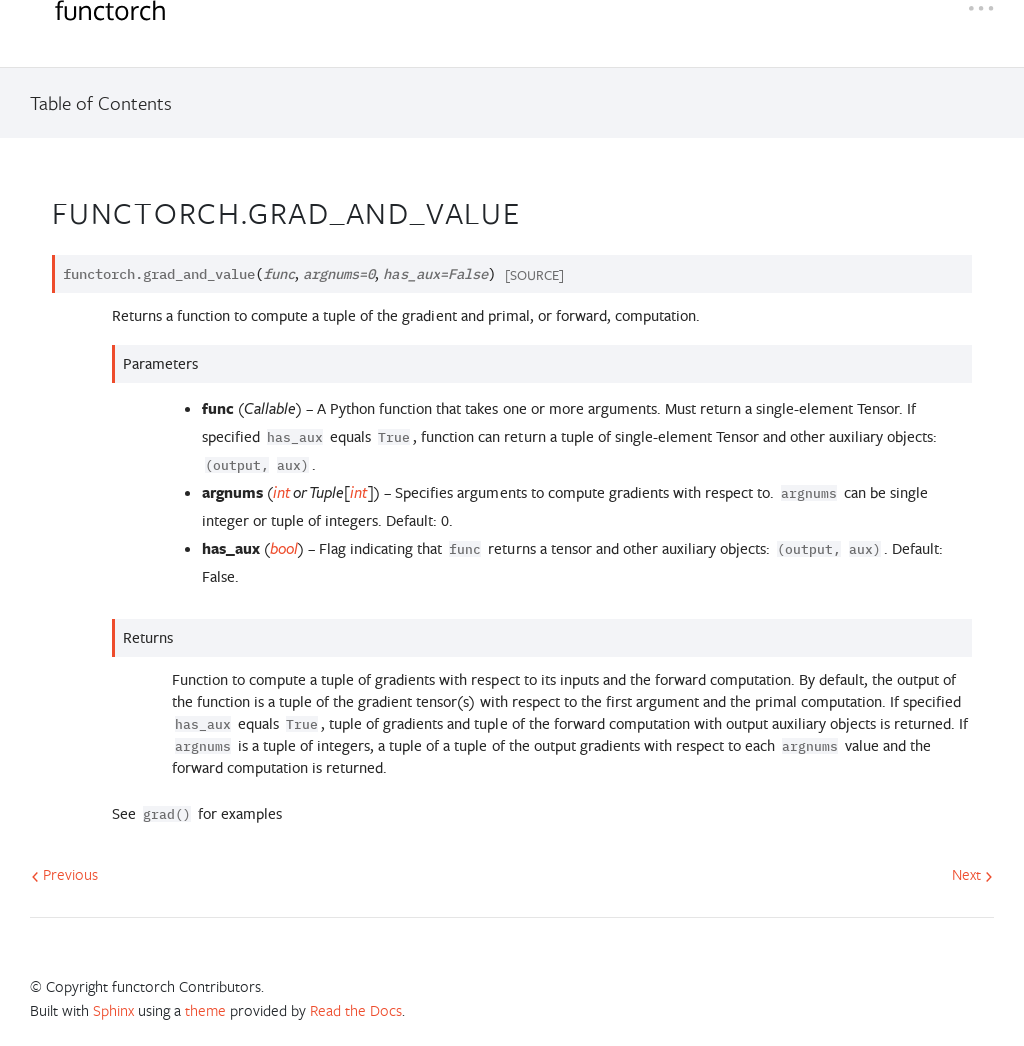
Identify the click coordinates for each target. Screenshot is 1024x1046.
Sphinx (113, 1010)
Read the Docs (356, 1010)
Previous (64, 874)
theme (205, 1010)
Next (972, 874)
